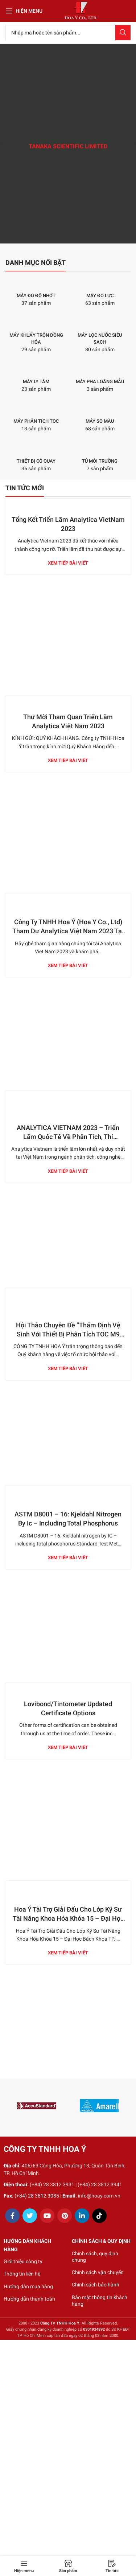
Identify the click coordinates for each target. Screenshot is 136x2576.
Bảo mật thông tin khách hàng (99, 2300)
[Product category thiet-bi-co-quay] (36, 457)
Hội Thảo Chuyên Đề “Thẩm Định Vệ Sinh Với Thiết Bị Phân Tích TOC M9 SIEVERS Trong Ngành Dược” (68, 1334)
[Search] (68, 32)
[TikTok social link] (99, 2215)
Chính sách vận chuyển (98, 2272)
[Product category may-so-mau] (100, 417)
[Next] (128, 143)
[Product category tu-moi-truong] (100, 457)
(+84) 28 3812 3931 (52, 2184)
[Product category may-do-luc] (100, 292)
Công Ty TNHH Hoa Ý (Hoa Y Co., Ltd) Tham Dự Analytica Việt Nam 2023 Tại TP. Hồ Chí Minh (68, 931)
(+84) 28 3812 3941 (100, 2184)
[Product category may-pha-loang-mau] (100, 378)
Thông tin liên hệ (22, 2274)
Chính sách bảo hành (95, 2285)
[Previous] (7, 143)
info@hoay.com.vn (99, 2196)
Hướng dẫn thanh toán (29, 2299)
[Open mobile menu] (24, 11)
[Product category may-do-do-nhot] (36, 292)
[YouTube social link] (47, 2215)
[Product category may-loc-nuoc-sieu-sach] (100, 335)
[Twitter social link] (29, 2215)
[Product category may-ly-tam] (36, 378)
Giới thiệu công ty (23, 2261)
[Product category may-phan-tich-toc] (36, 417)
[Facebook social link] (12, 2215)
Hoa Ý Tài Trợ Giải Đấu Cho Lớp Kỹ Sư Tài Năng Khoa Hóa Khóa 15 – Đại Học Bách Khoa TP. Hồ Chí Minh (68, 1918)
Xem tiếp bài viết (68, 563)
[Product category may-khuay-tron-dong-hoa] (36, 335)
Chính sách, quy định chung (95, 2257)
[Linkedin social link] (82, 2215)
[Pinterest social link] (64, 2215)
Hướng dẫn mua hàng (28, 2286)
